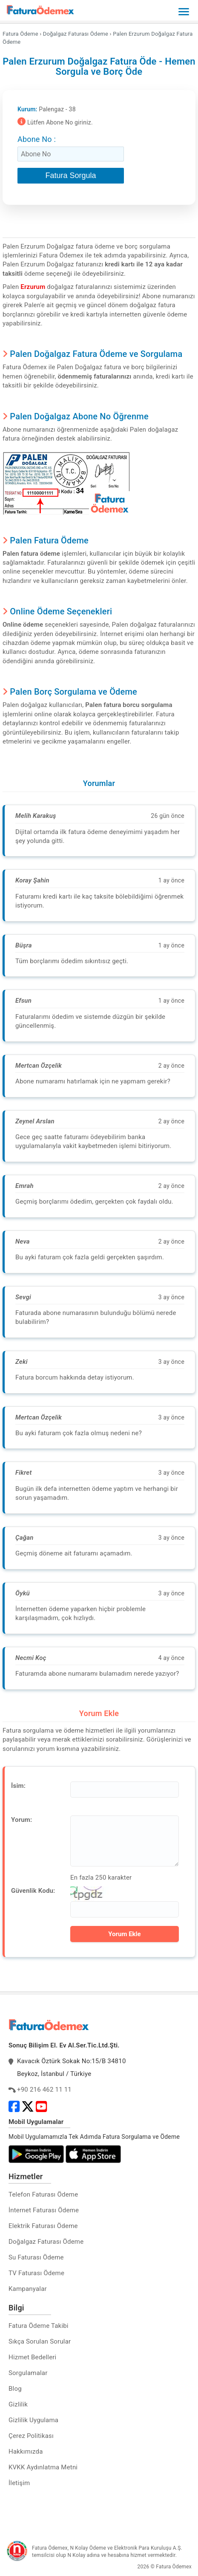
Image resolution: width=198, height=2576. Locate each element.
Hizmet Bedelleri (32, 2357)
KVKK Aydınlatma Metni (43, 2467)
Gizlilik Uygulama (33, 2420)
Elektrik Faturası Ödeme (43, 2226)
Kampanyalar (28, 2289)
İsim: (18, 1786)
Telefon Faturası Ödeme (43, 2194)
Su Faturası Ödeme (36, 2257)
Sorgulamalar (28, 2373)
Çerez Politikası (31, 2436)
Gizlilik (18, 2404)
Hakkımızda (26, 2451)
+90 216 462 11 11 (44, 2089)
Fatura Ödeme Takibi (39, 2326)
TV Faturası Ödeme (36, 2273)
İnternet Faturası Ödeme (44, 2210)
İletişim (19, 2483)
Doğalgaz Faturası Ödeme (46, 2241)
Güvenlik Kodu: (33, 1891)
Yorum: (21, 1820)
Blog (15, 2388)
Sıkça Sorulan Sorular (40, 2341)
